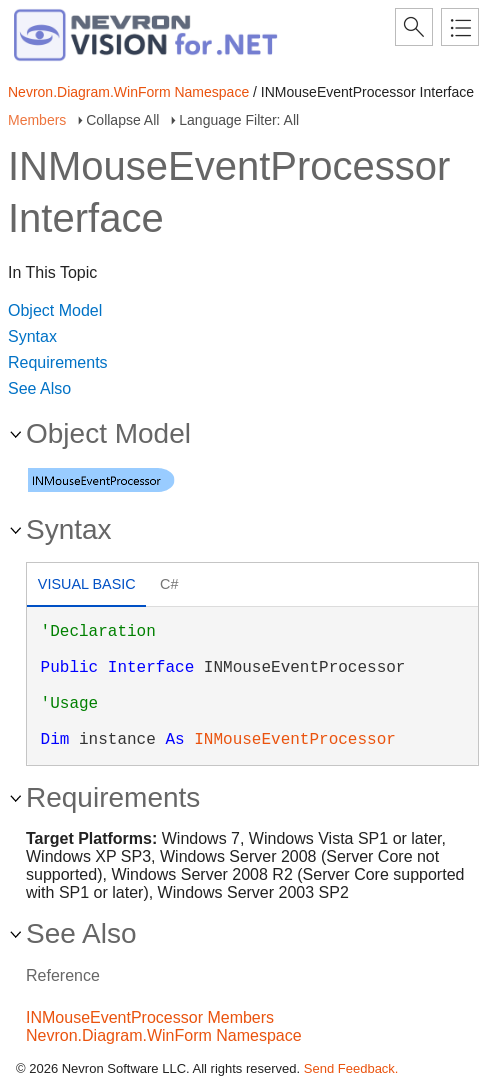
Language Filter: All (239, 120)
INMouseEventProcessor (295, 740)
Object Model (55, 310)
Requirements (58, 362)
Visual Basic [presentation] (87, 584)
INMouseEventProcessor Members (150, 1017)
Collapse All (122, 120)
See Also (39, 388)
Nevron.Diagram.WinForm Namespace (128, 92)
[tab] (86, 586)
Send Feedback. (351, 1068)
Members (37, 120)
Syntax (32, 336)
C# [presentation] (169, 584)
